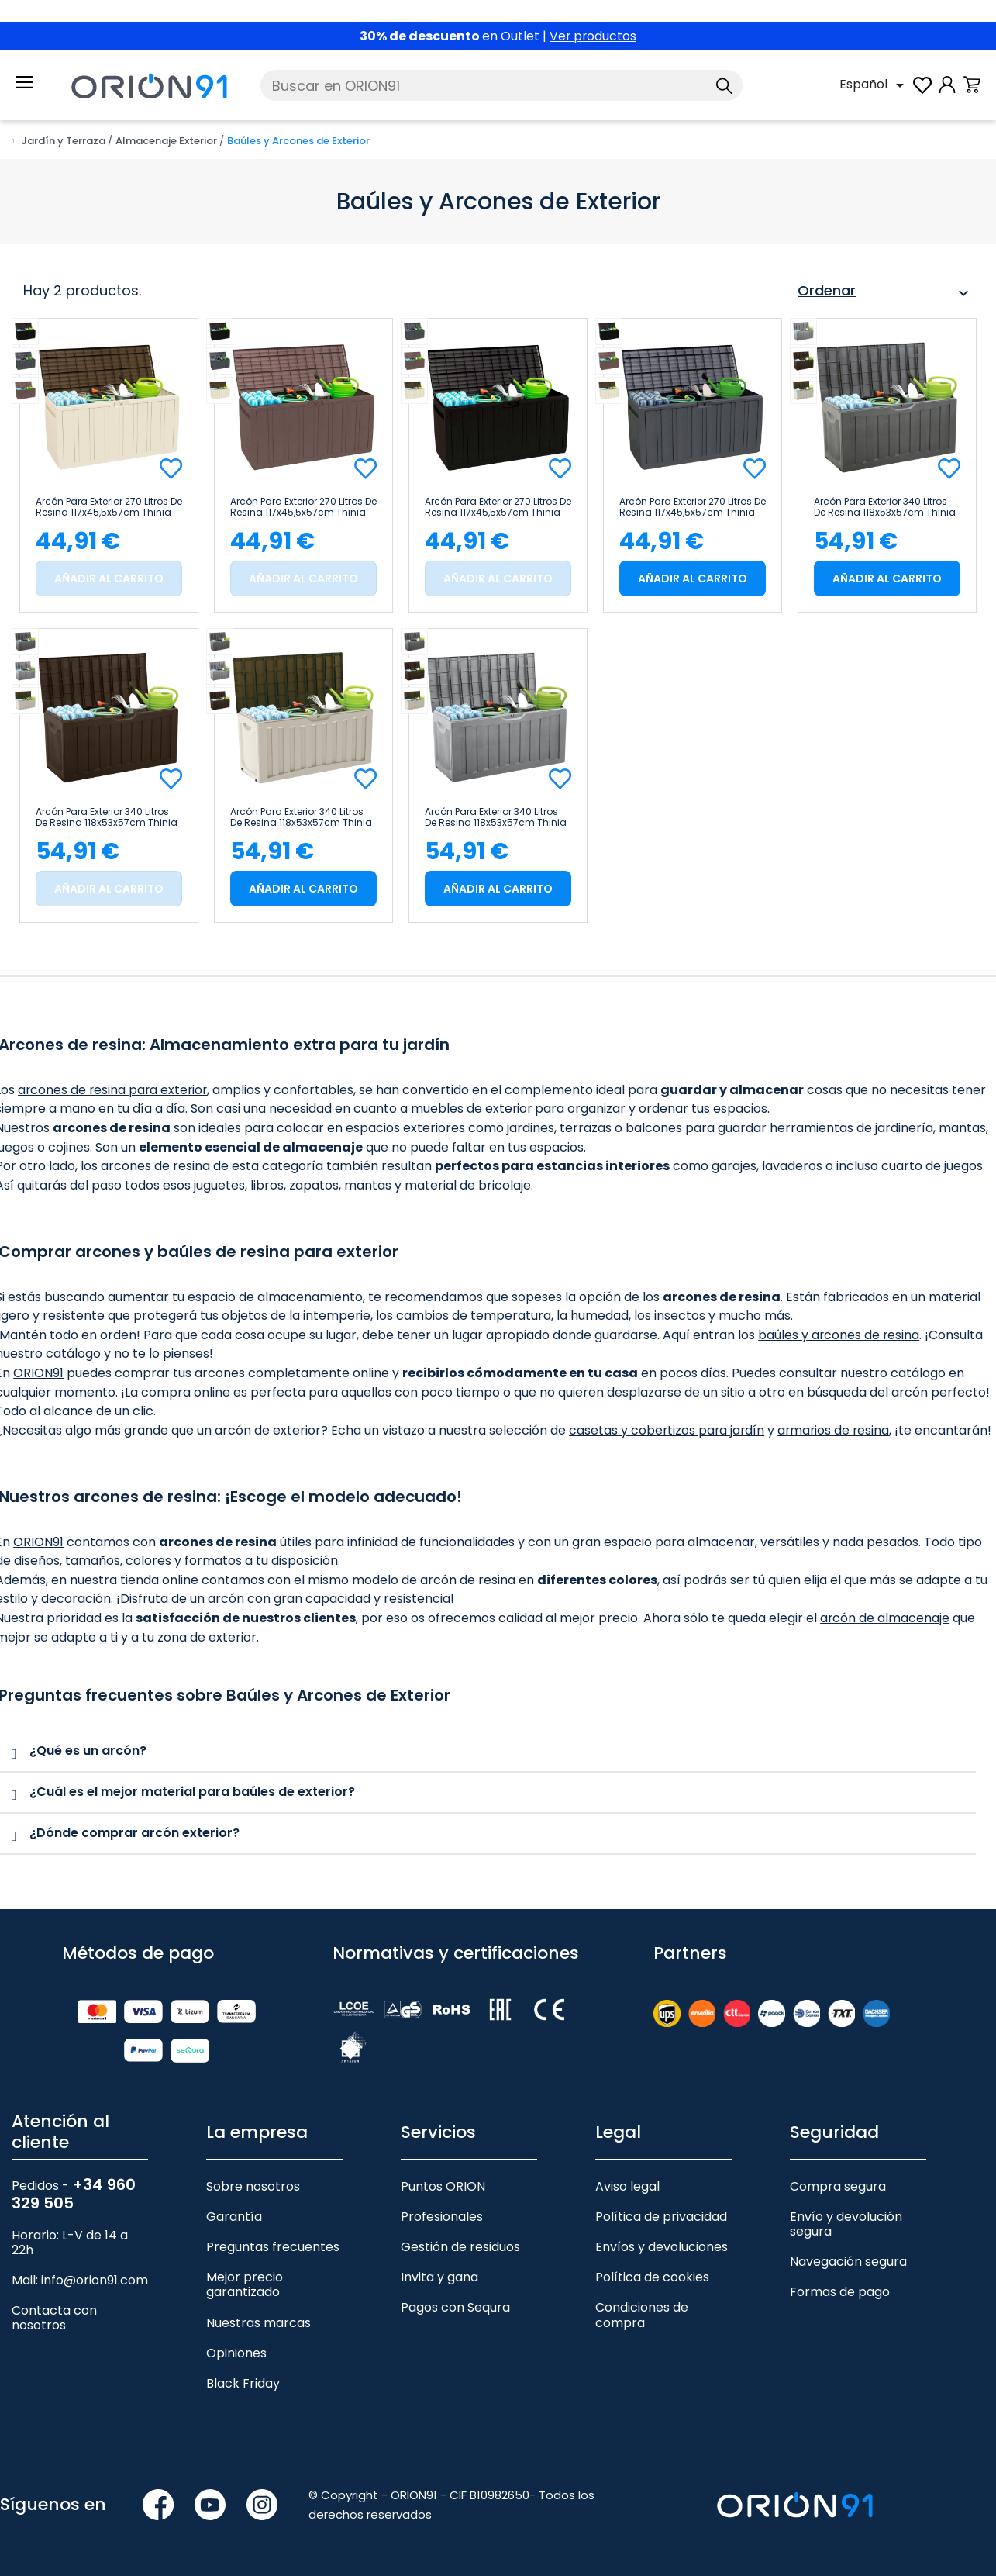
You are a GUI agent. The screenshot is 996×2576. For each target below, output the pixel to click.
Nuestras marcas (258, 2322)
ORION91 (38, 1373)
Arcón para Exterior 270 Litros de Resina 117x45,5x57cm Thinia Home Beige (109, 507)
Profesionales (442, 2217)
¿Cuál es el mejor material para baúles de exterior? (192, 1792)
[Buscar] (501, 85)
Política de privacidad (661, 2217)
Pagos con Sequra (455, 2307)
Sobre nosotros (253, 2185)
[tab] (488, 1752)
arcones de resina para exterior (114, 1090)
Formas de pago (840, 2292)
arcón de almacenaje (885, 1618)
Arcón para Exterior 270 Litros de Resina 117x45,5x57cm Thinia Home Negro (498, 507)
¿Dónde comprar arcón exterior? (134, 1833)
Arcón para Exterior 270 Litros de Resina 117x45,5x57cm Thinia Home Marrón (303, 507)
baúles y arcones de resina (839, 1335)
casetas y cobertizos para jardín (668, 1430)
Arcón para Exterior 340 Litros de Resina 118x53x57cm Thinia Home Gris (496, 817)
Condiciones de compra (641, 2314)
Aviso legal (627, 2185)
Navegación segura (848, 2261)
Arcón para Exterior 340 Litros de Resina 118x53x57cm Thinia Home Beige (301, 817)
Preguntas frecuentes (272, 2247)
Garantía (234, 2217)
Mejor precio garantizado (244, 2284)
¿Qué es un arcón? (87, 1750)
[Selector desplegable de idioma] (874, 85)
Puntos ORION (443, 2185)
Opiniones (236, 2353)
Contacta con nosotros (54, 2317)
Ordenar (885, 293)
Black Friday (243, 2383)
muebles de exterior (472, 1108)
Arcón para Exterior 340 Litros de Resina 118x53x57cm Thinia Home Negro (885, 507)
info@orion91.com (94, 2280)
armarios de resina (837, 1430)
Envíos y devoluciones (661, 2247)
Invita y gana (439, 2277)
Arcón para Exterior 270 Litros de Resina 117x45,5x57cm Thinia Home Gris (692, 507)
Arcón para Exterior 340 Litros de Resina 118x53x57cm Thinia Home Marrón (106, 817)
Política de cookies (652, 2277)
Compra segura (838, 2185)
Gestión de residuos (460, 2247)
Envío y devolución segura (846, 2224)
